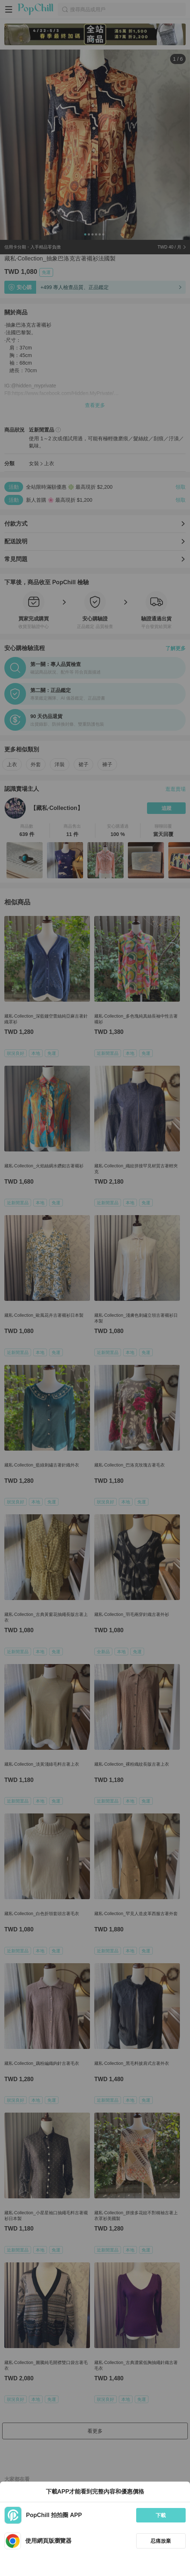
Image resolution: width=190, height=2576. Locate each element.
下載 (161, 2515)
